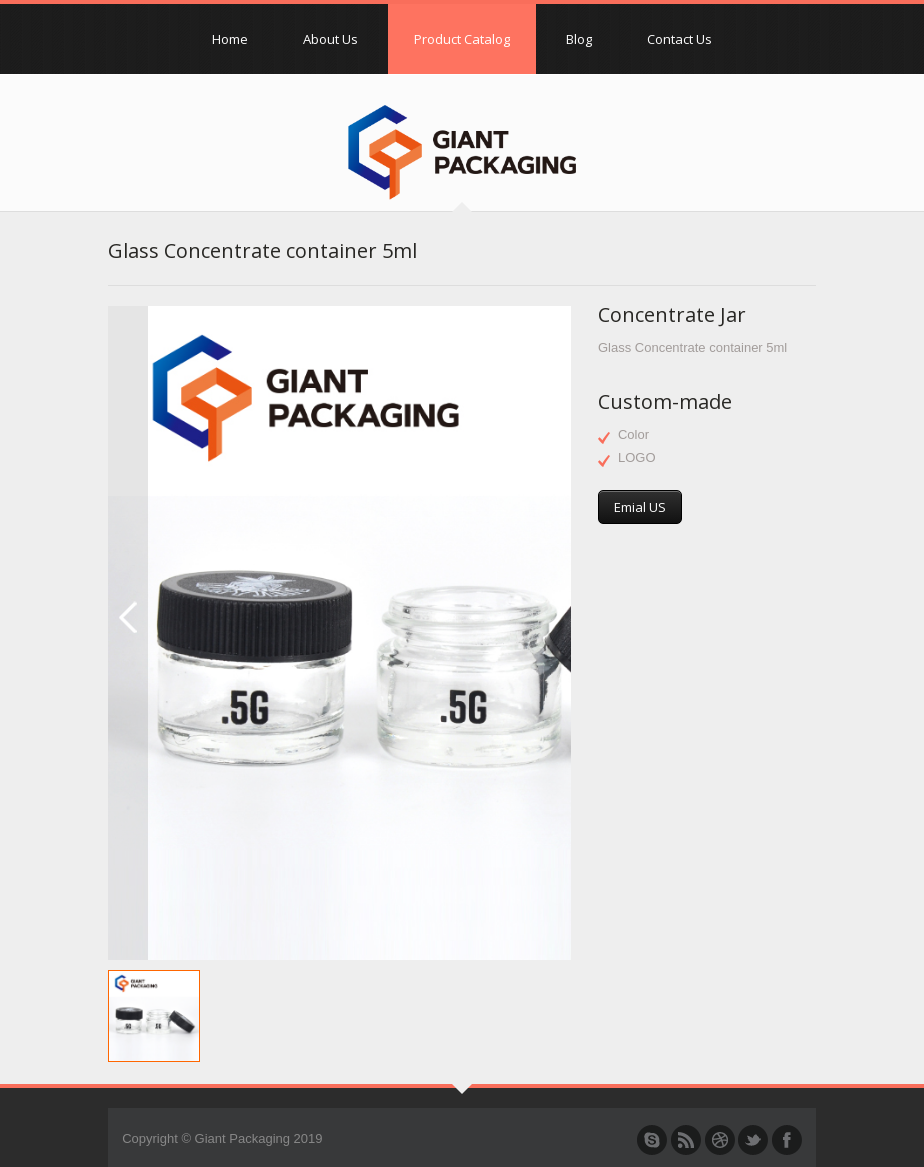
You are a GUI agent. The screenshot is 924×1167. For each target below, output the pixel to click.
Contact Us (679, 39)
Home (230, 39)
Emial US (640, 507)
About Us (330, 39)
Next (560, 317)
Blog (579, 39)
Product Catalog (462, 39)
